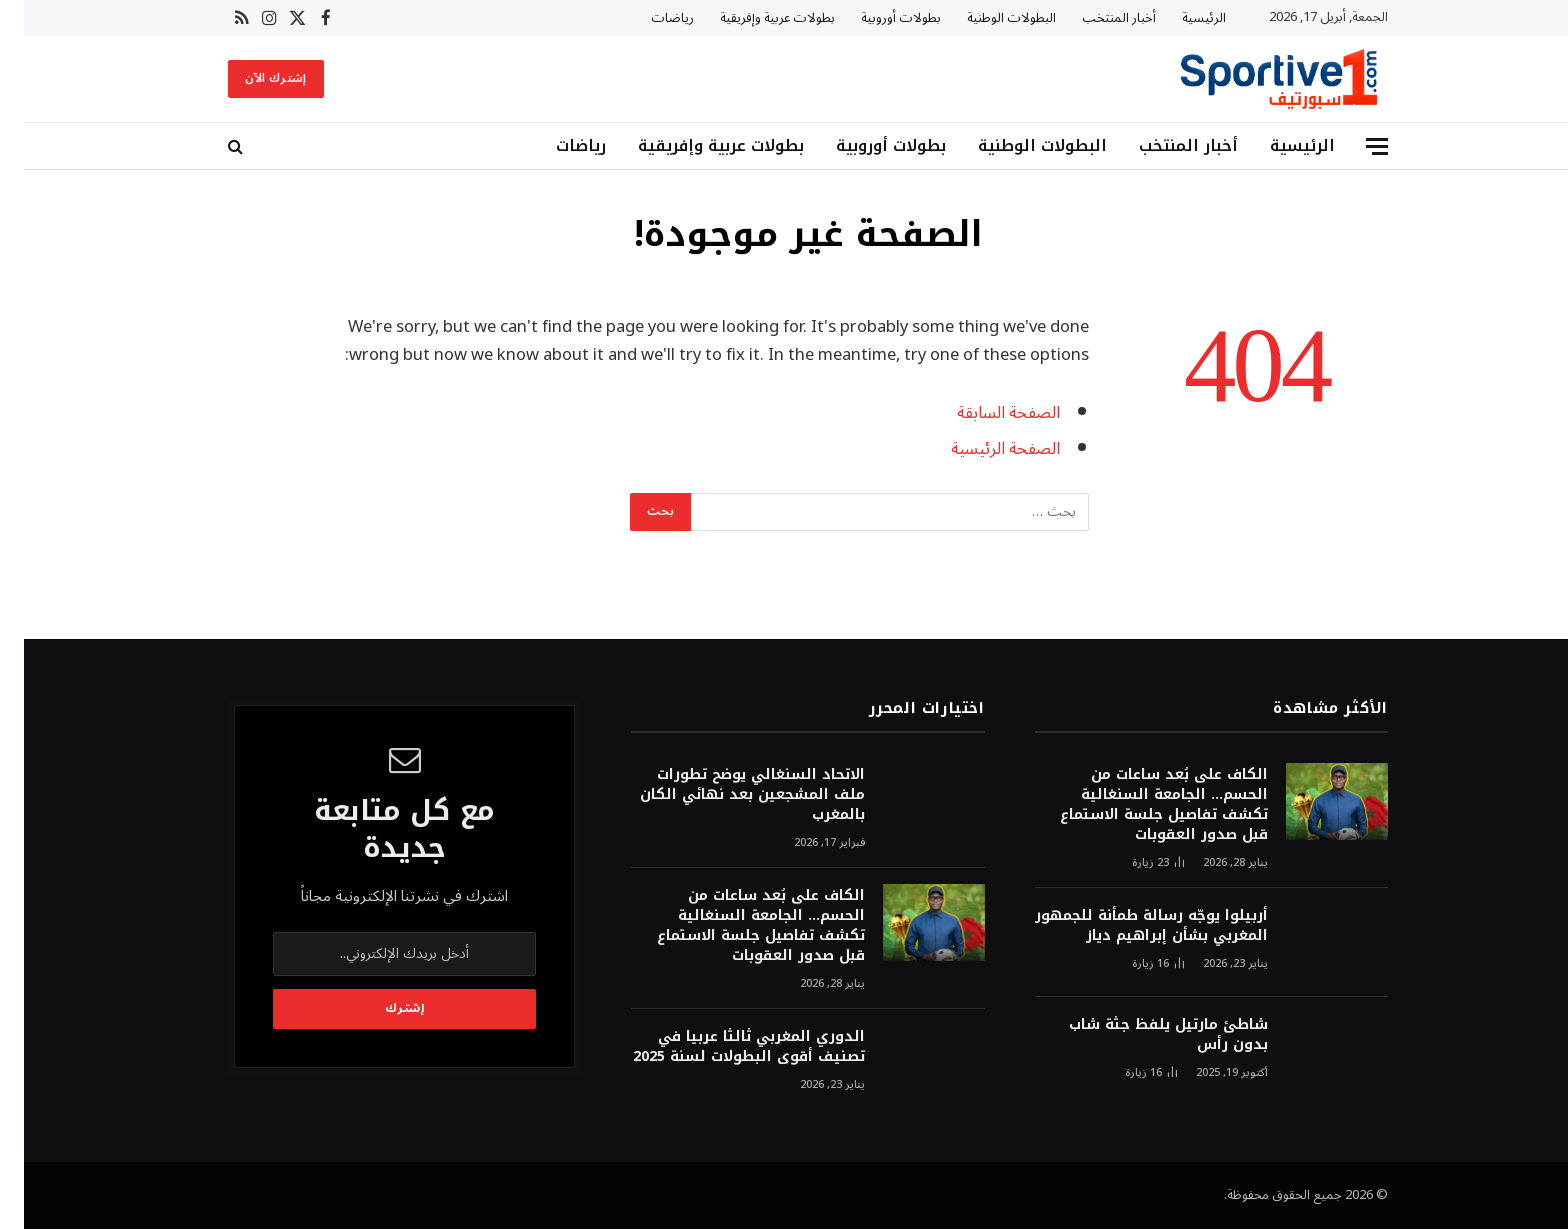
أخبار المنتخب (1095, 18)
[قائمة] (1353, 146)
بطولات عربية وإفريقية (753, 18)
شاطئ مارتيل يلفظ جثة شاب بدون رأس (1144, 1035)
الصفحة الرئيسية (981, 448)
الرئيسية (1180, 18)
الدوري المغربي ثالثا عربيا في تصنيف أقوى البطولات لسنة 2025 (725, 1047)
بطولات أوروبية (877, 18)
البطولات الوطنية (987, 18)
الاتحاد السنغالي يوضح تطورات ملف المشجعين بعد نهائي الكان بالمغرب (728, 795)
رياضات (648, 18)
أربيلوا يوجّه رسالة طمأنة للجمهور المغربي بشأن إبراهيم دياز (1127, 926)
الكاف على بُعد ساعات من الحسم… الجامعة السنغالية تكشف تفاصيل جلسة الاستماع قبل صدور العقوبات (1140, 805)
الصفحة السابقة (984, 412)
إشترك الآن (252, 78)
